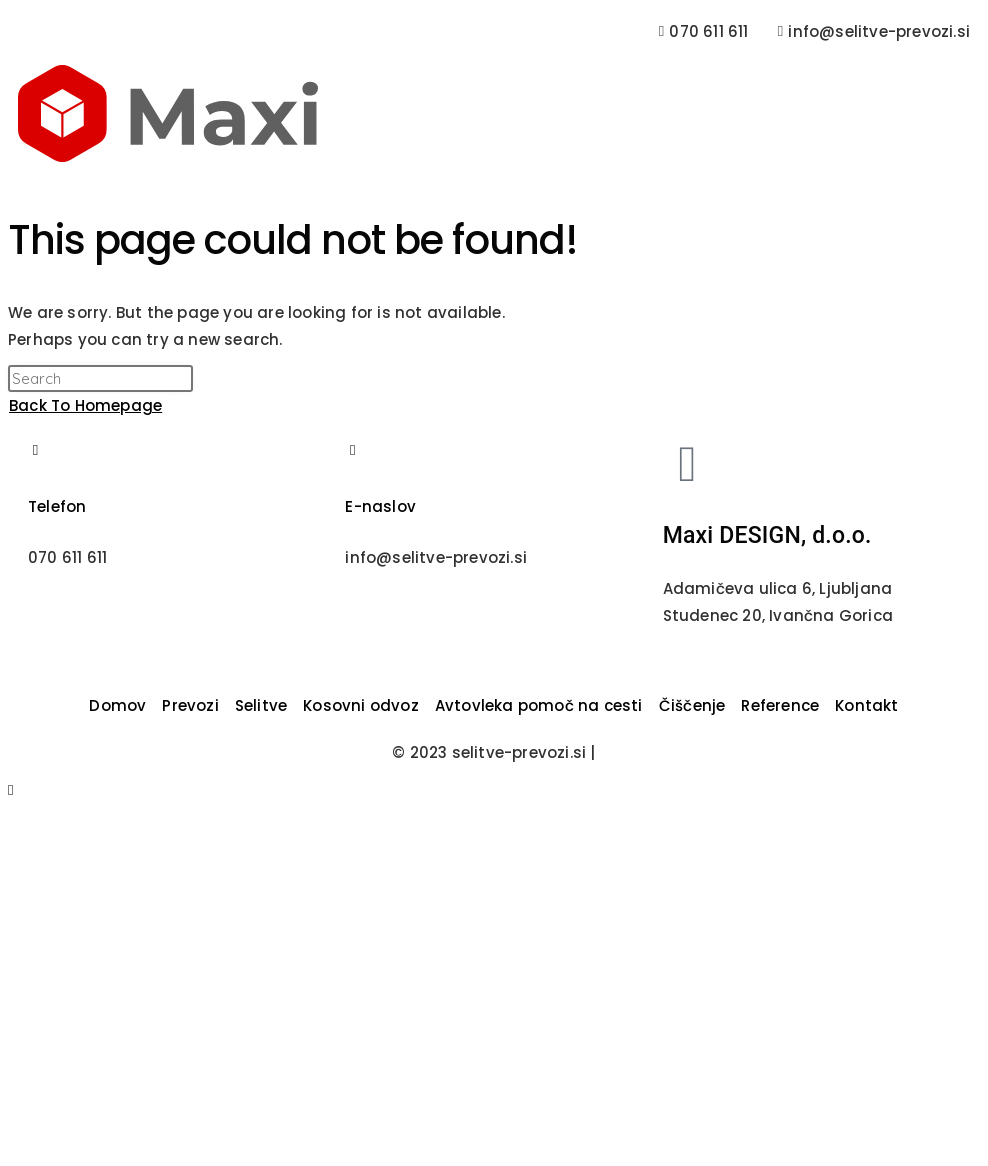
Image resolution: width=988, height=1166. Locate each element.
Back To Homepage (85, 405)
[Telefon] (35, 450)
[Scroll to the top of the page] (11, 789)
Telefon (57, 506)
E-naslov (380, 506)
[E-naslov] (352, 450)
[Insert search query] (100, 378)
